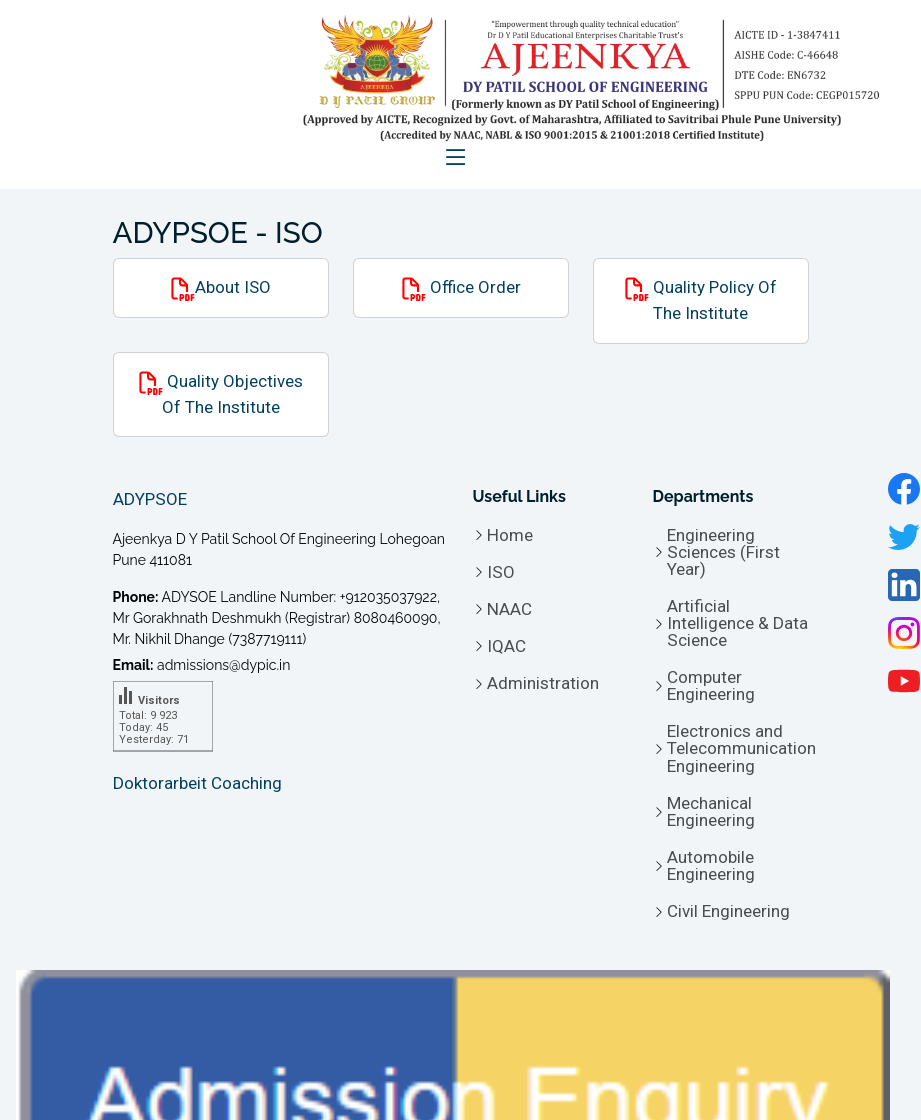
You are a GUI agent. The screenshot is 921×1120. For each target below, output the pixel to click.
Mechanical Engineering (711, 812)
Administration (543, 683)
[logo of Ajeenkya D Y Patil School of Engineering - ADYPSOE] (578, 79)
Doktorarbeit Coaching (197, 783)
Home (510, 535)
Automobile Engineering (711, 866)
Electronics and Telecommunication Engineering (741, 748)
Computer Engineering (711, 686)
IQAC (506, 646)
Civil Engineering (728, 911)
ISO (501, 572)
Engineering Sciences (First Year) (723, 552)
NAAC (509, 609)
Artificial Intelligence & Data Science (737, 623)
